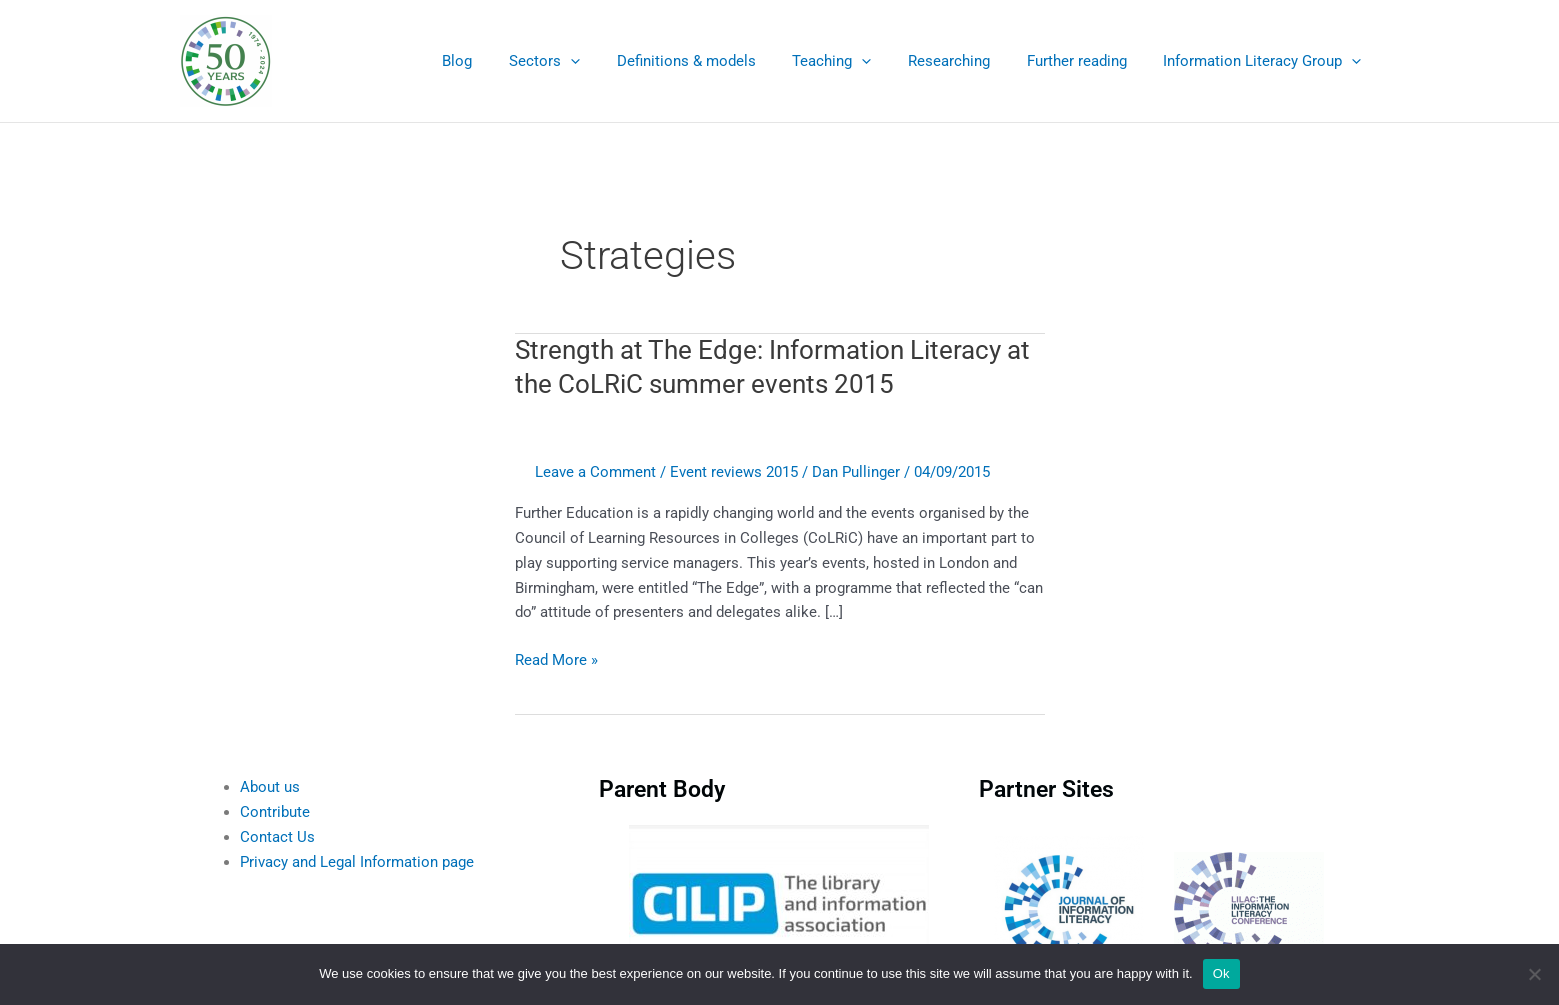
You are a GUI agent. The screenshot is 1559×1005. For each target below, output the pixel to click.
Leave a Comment (595, 472)
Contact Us (277, 837)
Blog (501, 61)
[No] (1534, 974)
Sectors (581, 61)
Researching (966, 61)
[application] (607, 61)
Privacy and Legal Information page (357, 862)
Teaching (855, 61)
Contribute (275, 812)
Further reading (1087, 61)
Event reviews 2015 (734, 472)
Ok (1221, 973)
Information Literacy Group (1266, 61)
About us (270, 787)
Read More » (556, 658)
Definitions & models (716, 61)
